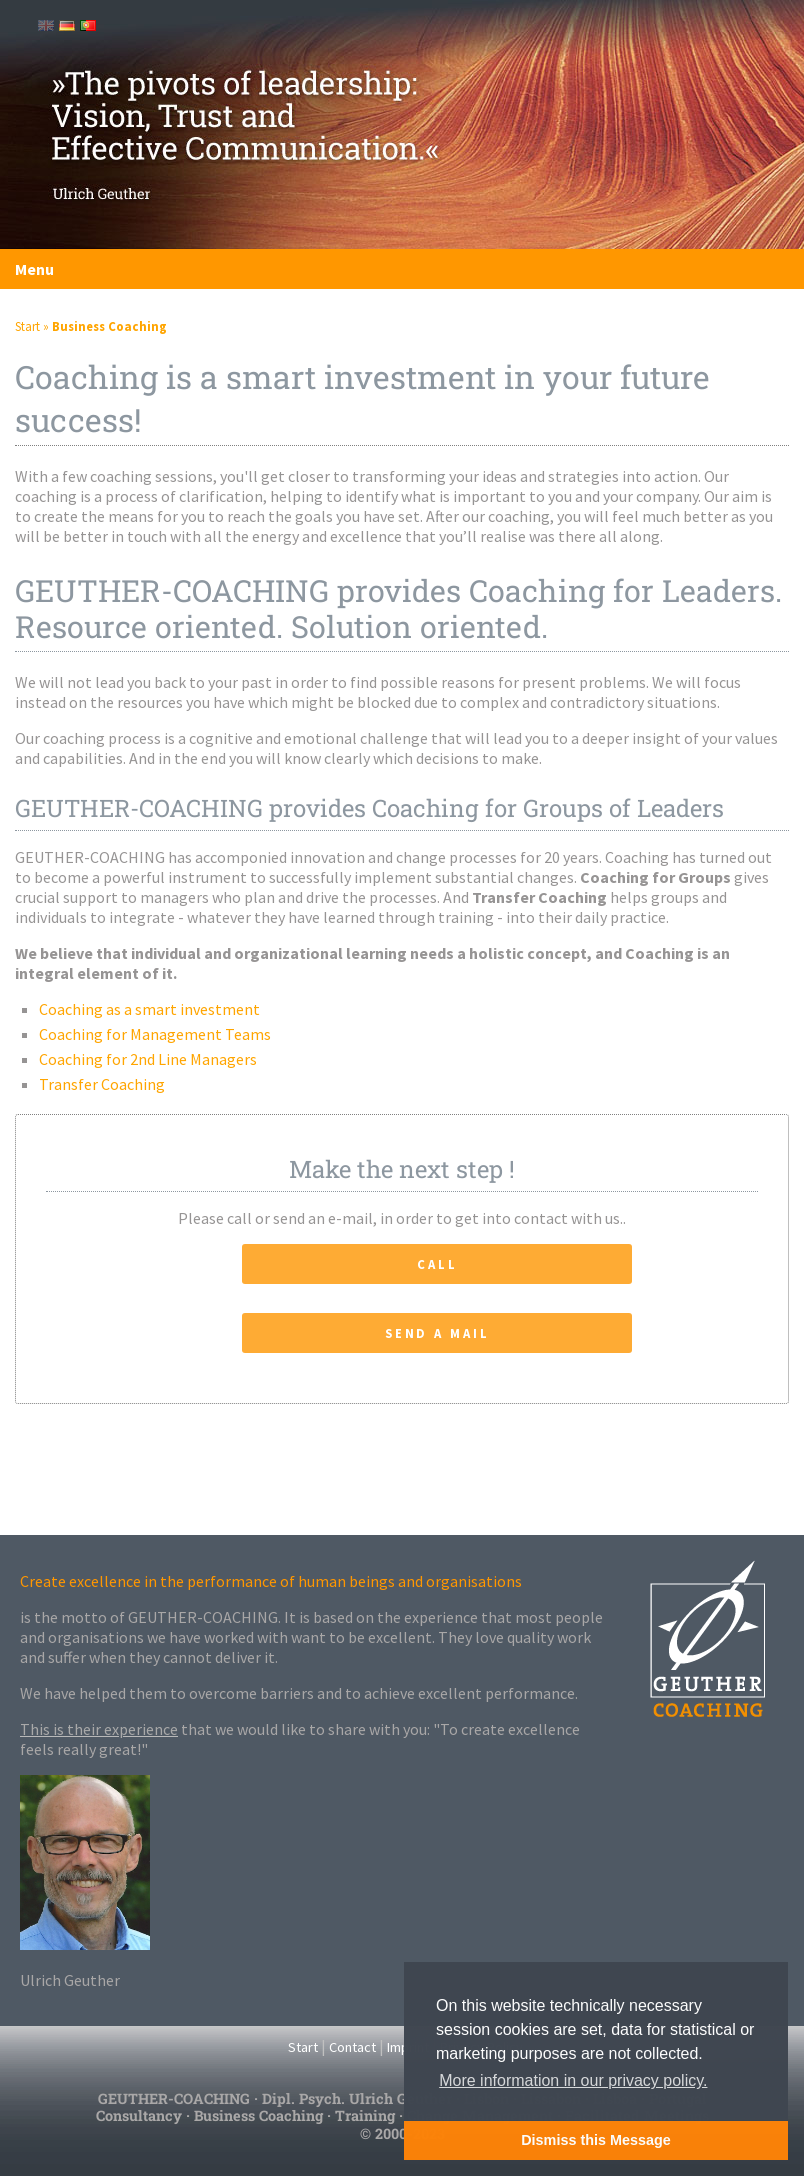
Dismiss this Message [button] (596, 2140)
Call (437, 1264)
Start (27, 326)
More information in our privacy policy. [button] (573, 2080)
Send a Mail (437, 1333)
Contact (352, 2047)
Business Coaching (109, 326)
